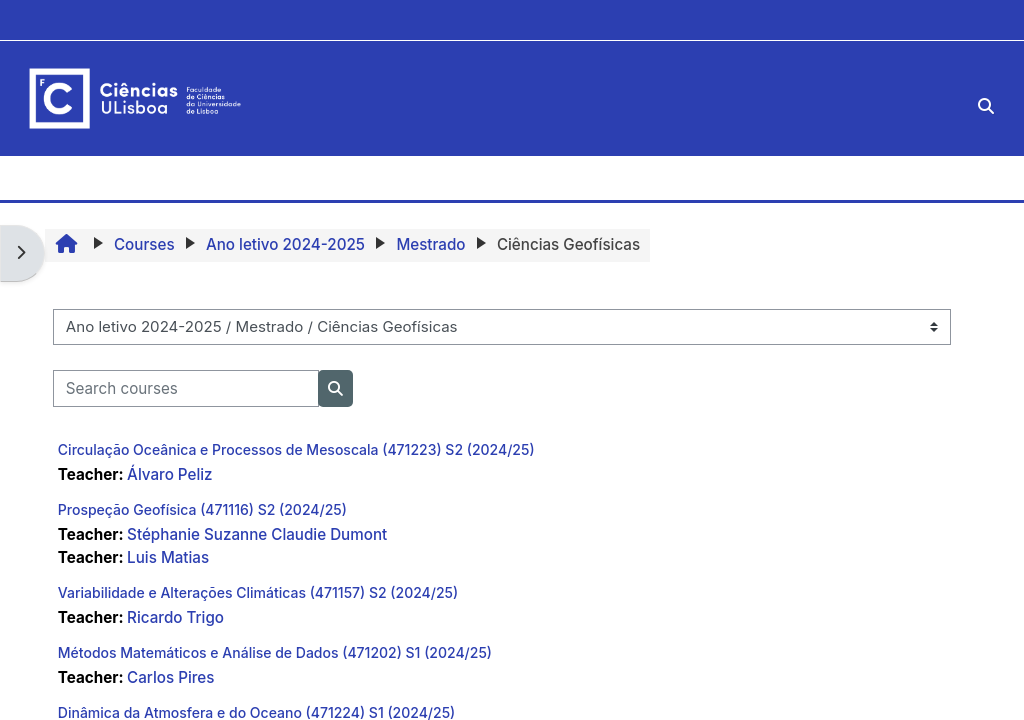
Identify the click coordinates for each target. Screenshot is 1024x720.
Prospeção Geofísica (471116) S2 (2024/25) (202, 509)
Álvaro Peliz (169, 474)
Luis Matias (168, 557)
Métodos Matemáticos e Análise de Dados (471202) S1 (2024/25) (275, 652)
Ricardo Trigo (175, 617)
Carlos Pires (170, 677)
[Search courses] (186, 388)
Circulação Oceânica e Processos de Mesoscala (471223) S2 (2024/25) (296, 449)
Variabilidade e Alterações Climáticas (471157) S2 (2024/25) (258, 592)
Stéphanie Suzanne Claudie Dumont (257, 534)
